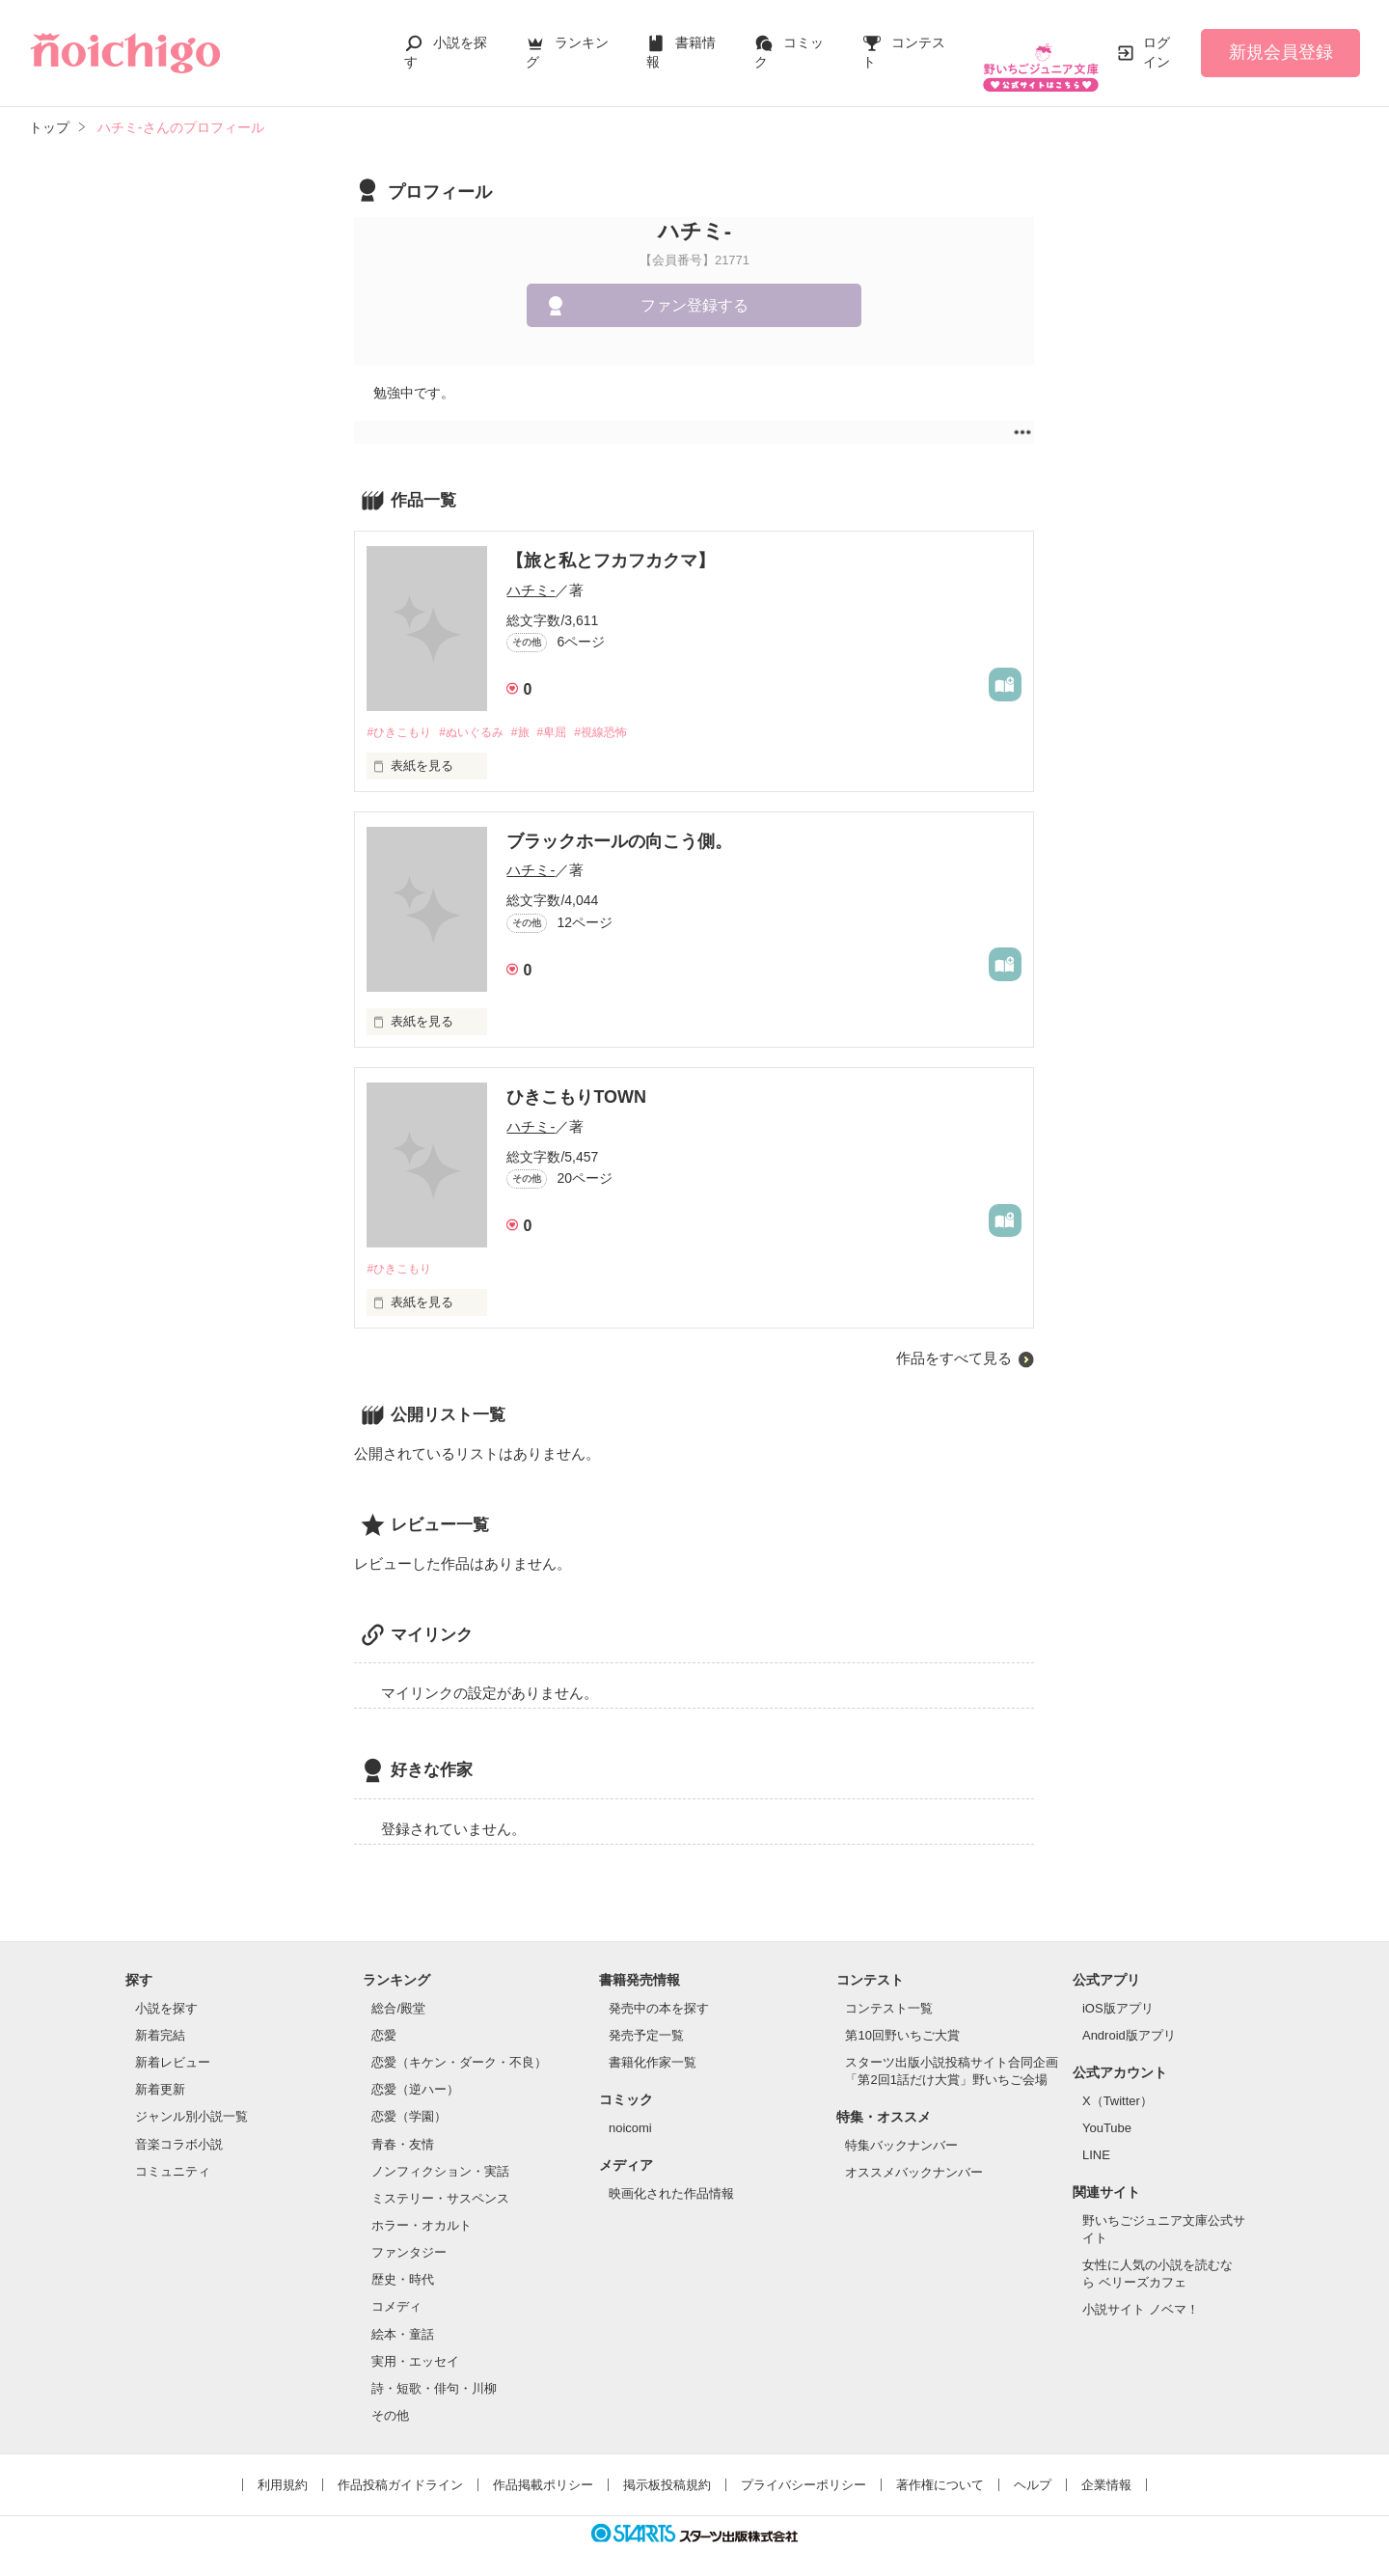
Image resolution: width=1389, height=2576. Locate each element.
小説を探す (166, 1991)
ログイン (1156, 42)
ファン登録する (694, 286)
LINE (1096, 2138)
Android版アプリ (1129, 2019)
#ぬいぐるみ (481, 713)
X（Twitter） (1117, 2083)
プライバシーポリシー (803, 2468)
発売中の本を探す (659, 1991)
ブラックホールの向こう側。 (619, 824)
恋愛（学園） (409, 2100)
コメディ (396, 2290)
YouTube (1106, 2110)
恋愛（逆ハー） (415, 2073)
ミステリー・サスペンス (440, 2182)
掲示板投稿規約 (667, 2468)
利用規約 (283, 2468)
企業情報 (1106, 2468)
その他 (390, 2399)
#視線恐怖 (624, 713)
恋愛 (383, 2019)
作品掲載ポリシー (543, 2468)
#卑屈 (570, 713)
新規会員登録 (1281, 42)
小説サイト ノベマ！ (1140, 2293)
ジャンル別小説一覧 (191, 2100)
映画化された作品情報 (671, 2176)
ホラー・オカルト (421, 2209)
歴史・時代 (402, 2263)
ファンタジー (409, 2236)
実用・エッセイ (415, 2344)
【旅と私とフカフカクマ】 (610, 541)
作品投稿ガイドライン (400, 2468)
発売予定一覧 (646, 2019)
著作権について (940, 2468)
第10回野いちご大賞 (902, 2019)
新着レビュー (172, 2046)
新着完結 (160, 2019)
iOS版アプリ (1118, 1991)
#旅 (535, 713)
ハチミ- (530, 570)
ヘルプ (1032, 2468)
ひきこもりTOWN (576, 1079)
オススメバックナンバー (914, 2156)
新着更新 (160, 2073)
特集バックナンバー (901, 2129)
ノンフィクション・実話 (440, 2154)
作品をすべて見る (954, 1341)
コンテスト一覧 (889, 1991)
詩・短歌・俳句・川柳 (434, 2372)
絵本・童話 (402, 2317)
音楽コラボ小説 (179, 2127)
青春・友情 (402, 2127)
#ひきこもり (401, 713)
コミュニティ (172, 2154)
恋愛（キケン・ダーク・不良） (459, 2046)
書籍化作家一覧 (652, 2046)
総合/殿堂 (398, 1991)
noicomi (630, 2110)
